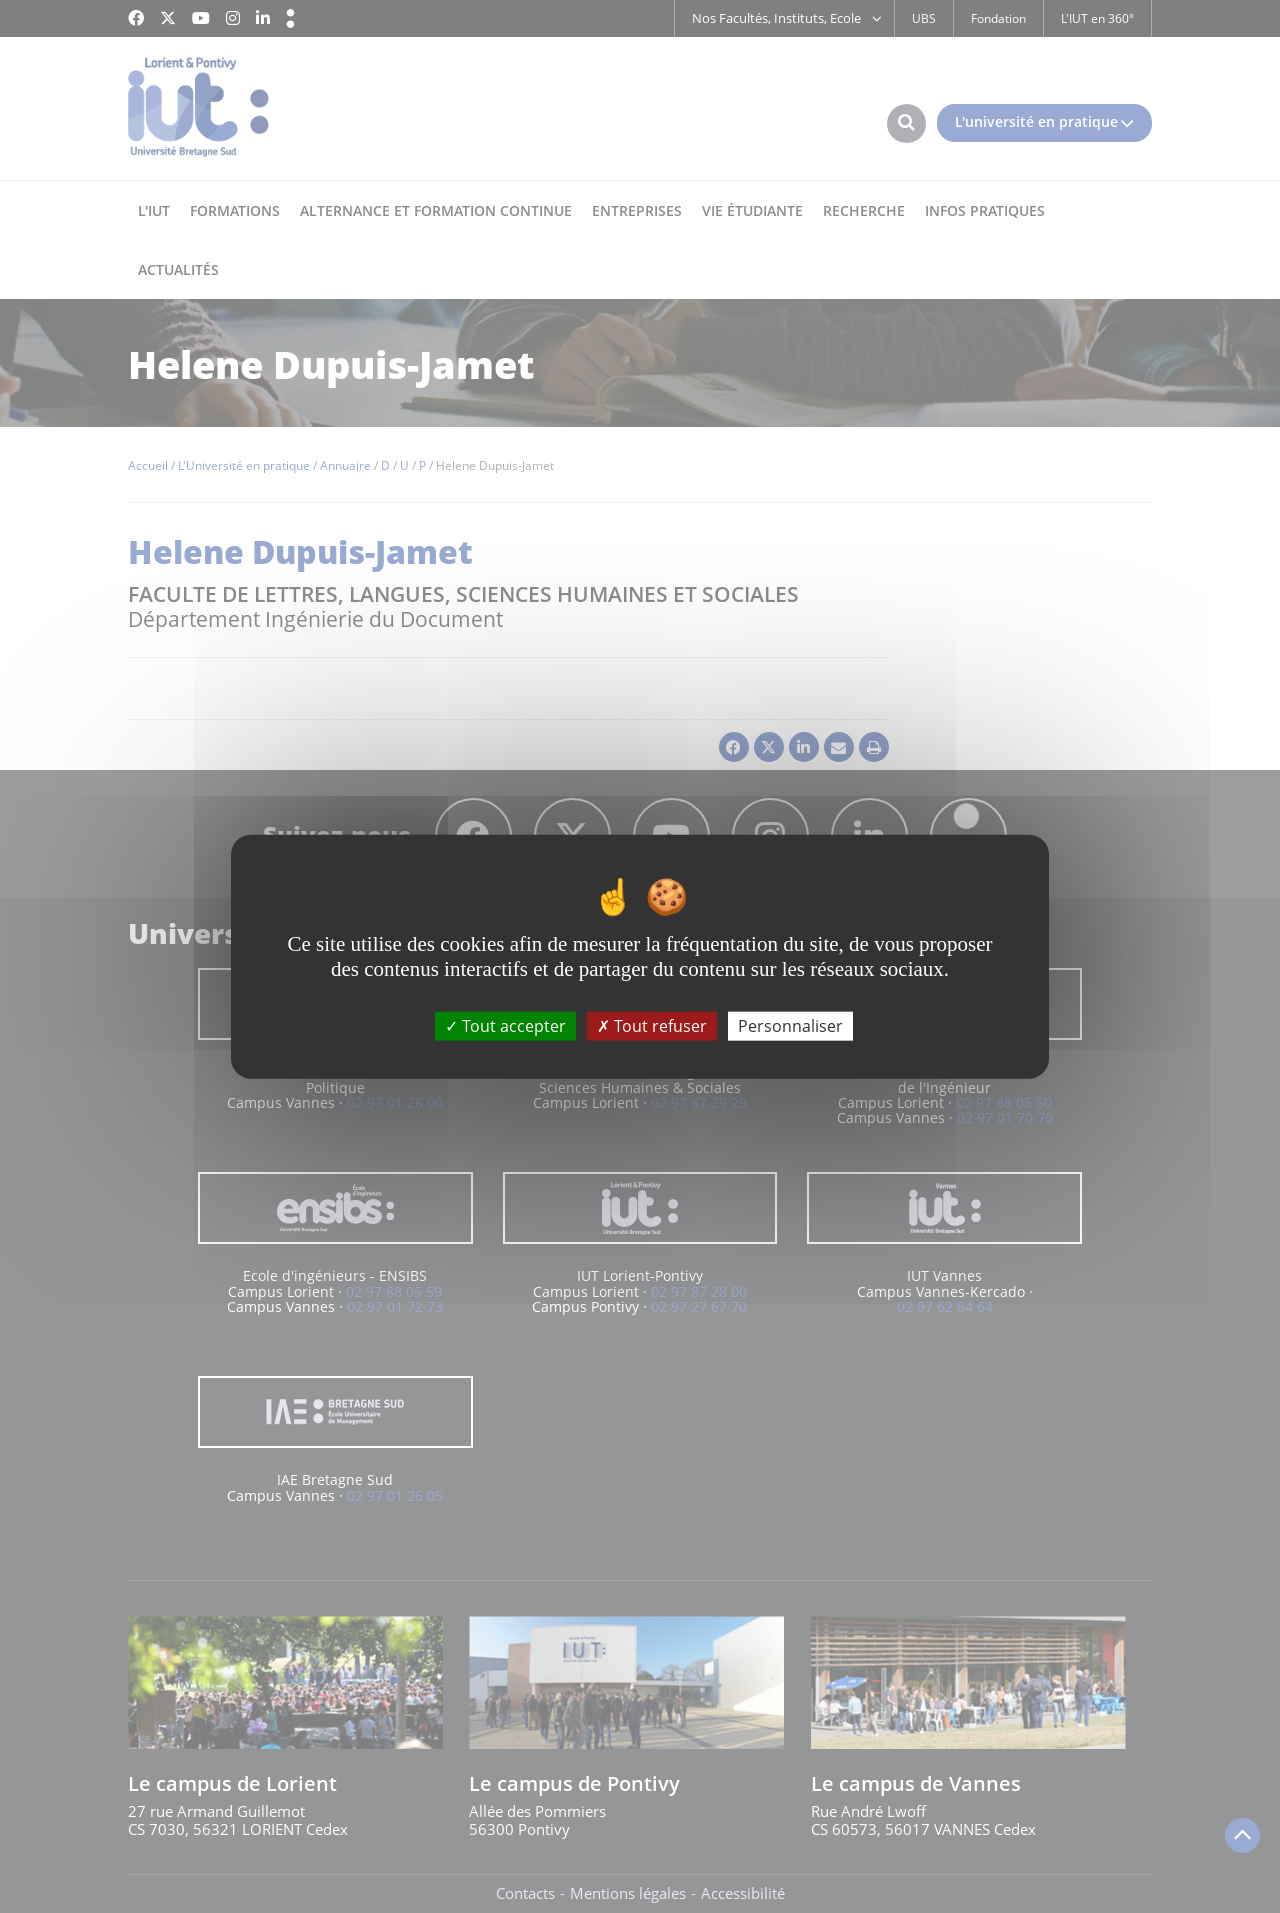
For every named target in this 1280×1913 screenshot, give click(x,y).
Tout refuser (652, 1026)
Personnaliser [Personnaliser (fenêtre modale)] (790, 1026)
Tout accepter (505, 1026)
